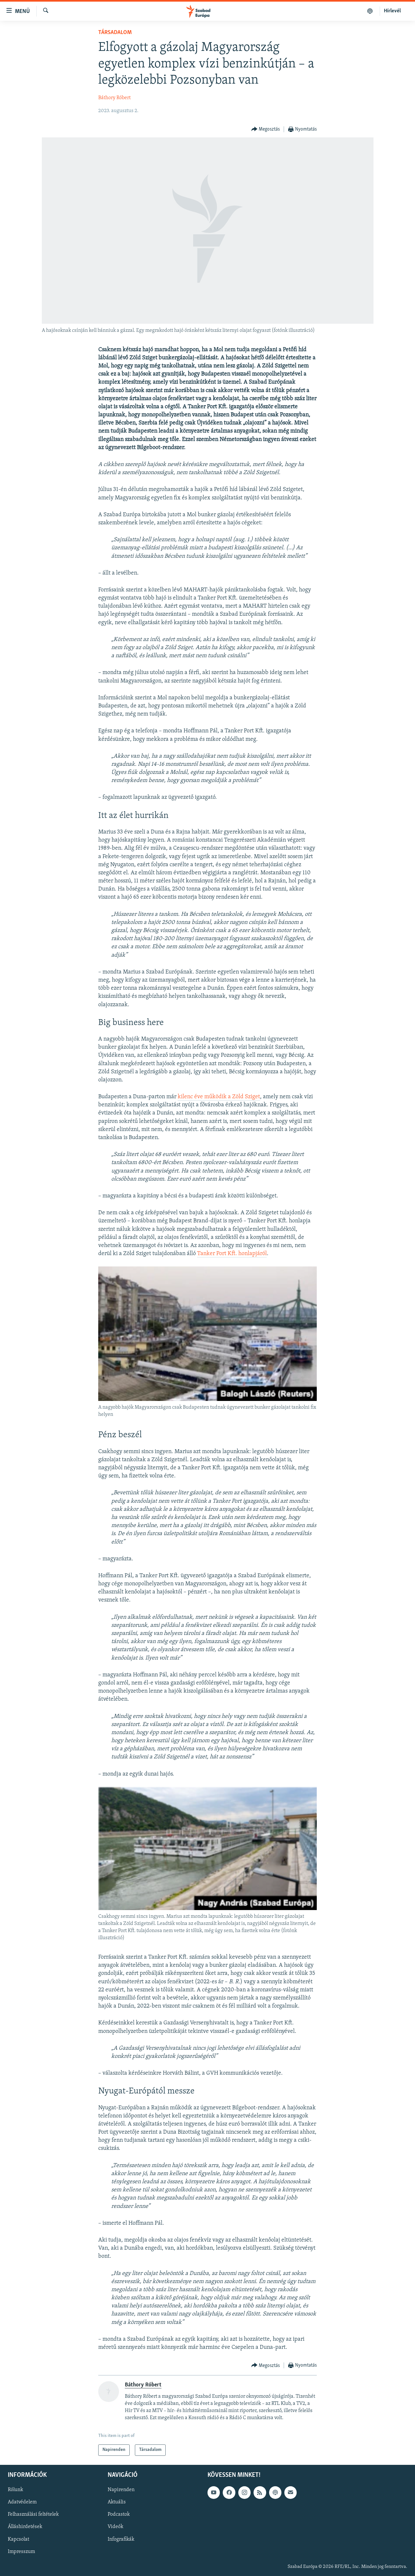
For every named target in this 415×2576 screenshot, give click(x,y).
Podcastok (119, 2514)
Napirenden (121, 2489)
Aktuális (117, 2502)
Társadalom (115, 32)
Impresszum (21, 2551)
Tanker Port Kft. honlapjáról (232, 1254)
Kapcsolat (18, 2539)
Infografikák (121, 2539)
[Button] (265, 129)
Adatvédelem (22, 2502)
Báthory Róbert (114, 97)
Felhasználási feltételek (33, 2514)
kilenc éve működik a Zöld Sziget (219, 1097)
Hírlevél (392, 11)
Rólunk (15, 2489)
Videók (115, 2526)
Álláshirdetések (25, 2526)
